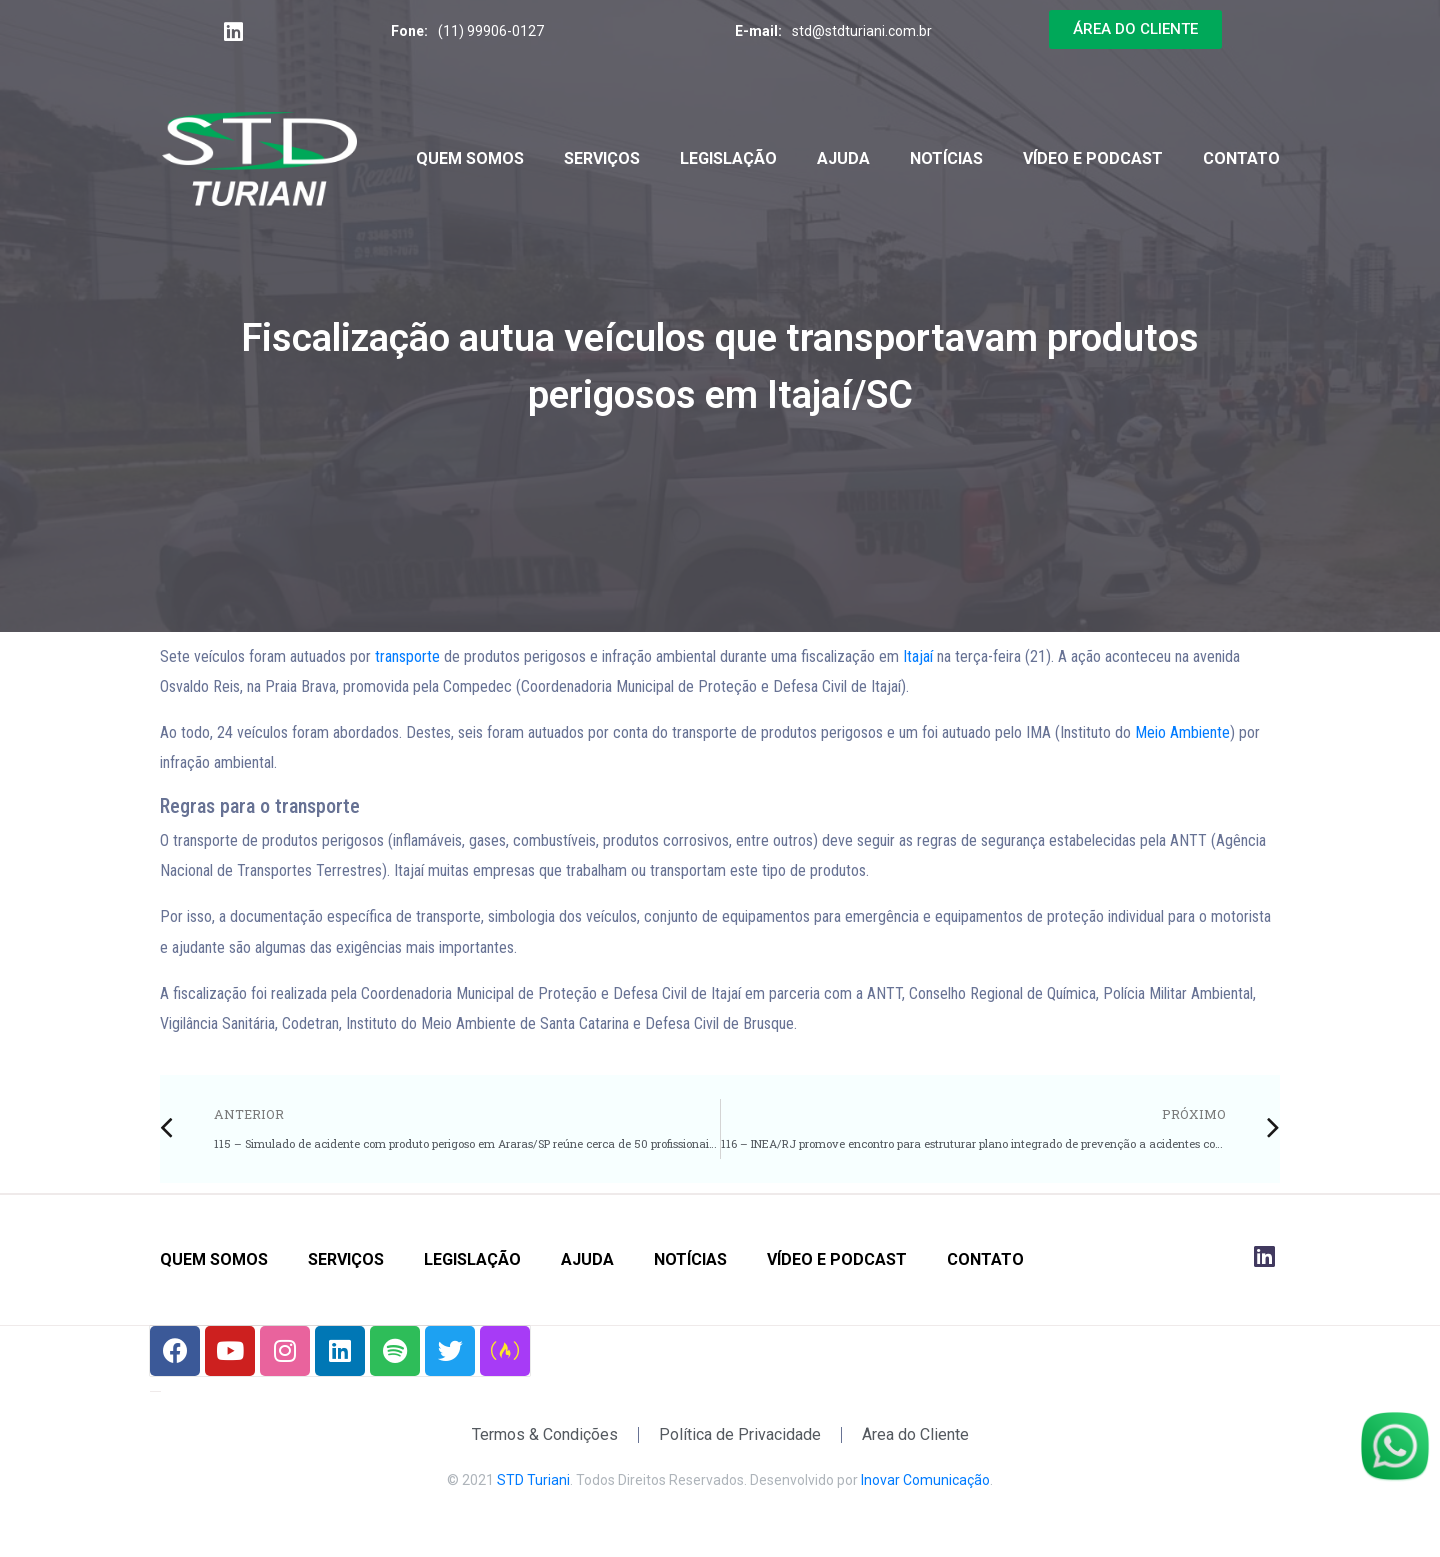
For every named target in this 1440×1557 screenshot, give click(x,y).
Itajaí (918, 656)
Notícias (946, 158)
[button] (1135, 29)
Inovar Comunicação (925, 1480)
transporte (407, 656)
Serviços (602, 158)
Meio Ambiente (1182, 732)
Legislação (728, 158)
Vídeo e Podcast (1093, 158)
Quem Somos (470, 158)
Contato (1241, 158)
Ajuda (843, 158)
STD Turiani (533, 1480)
